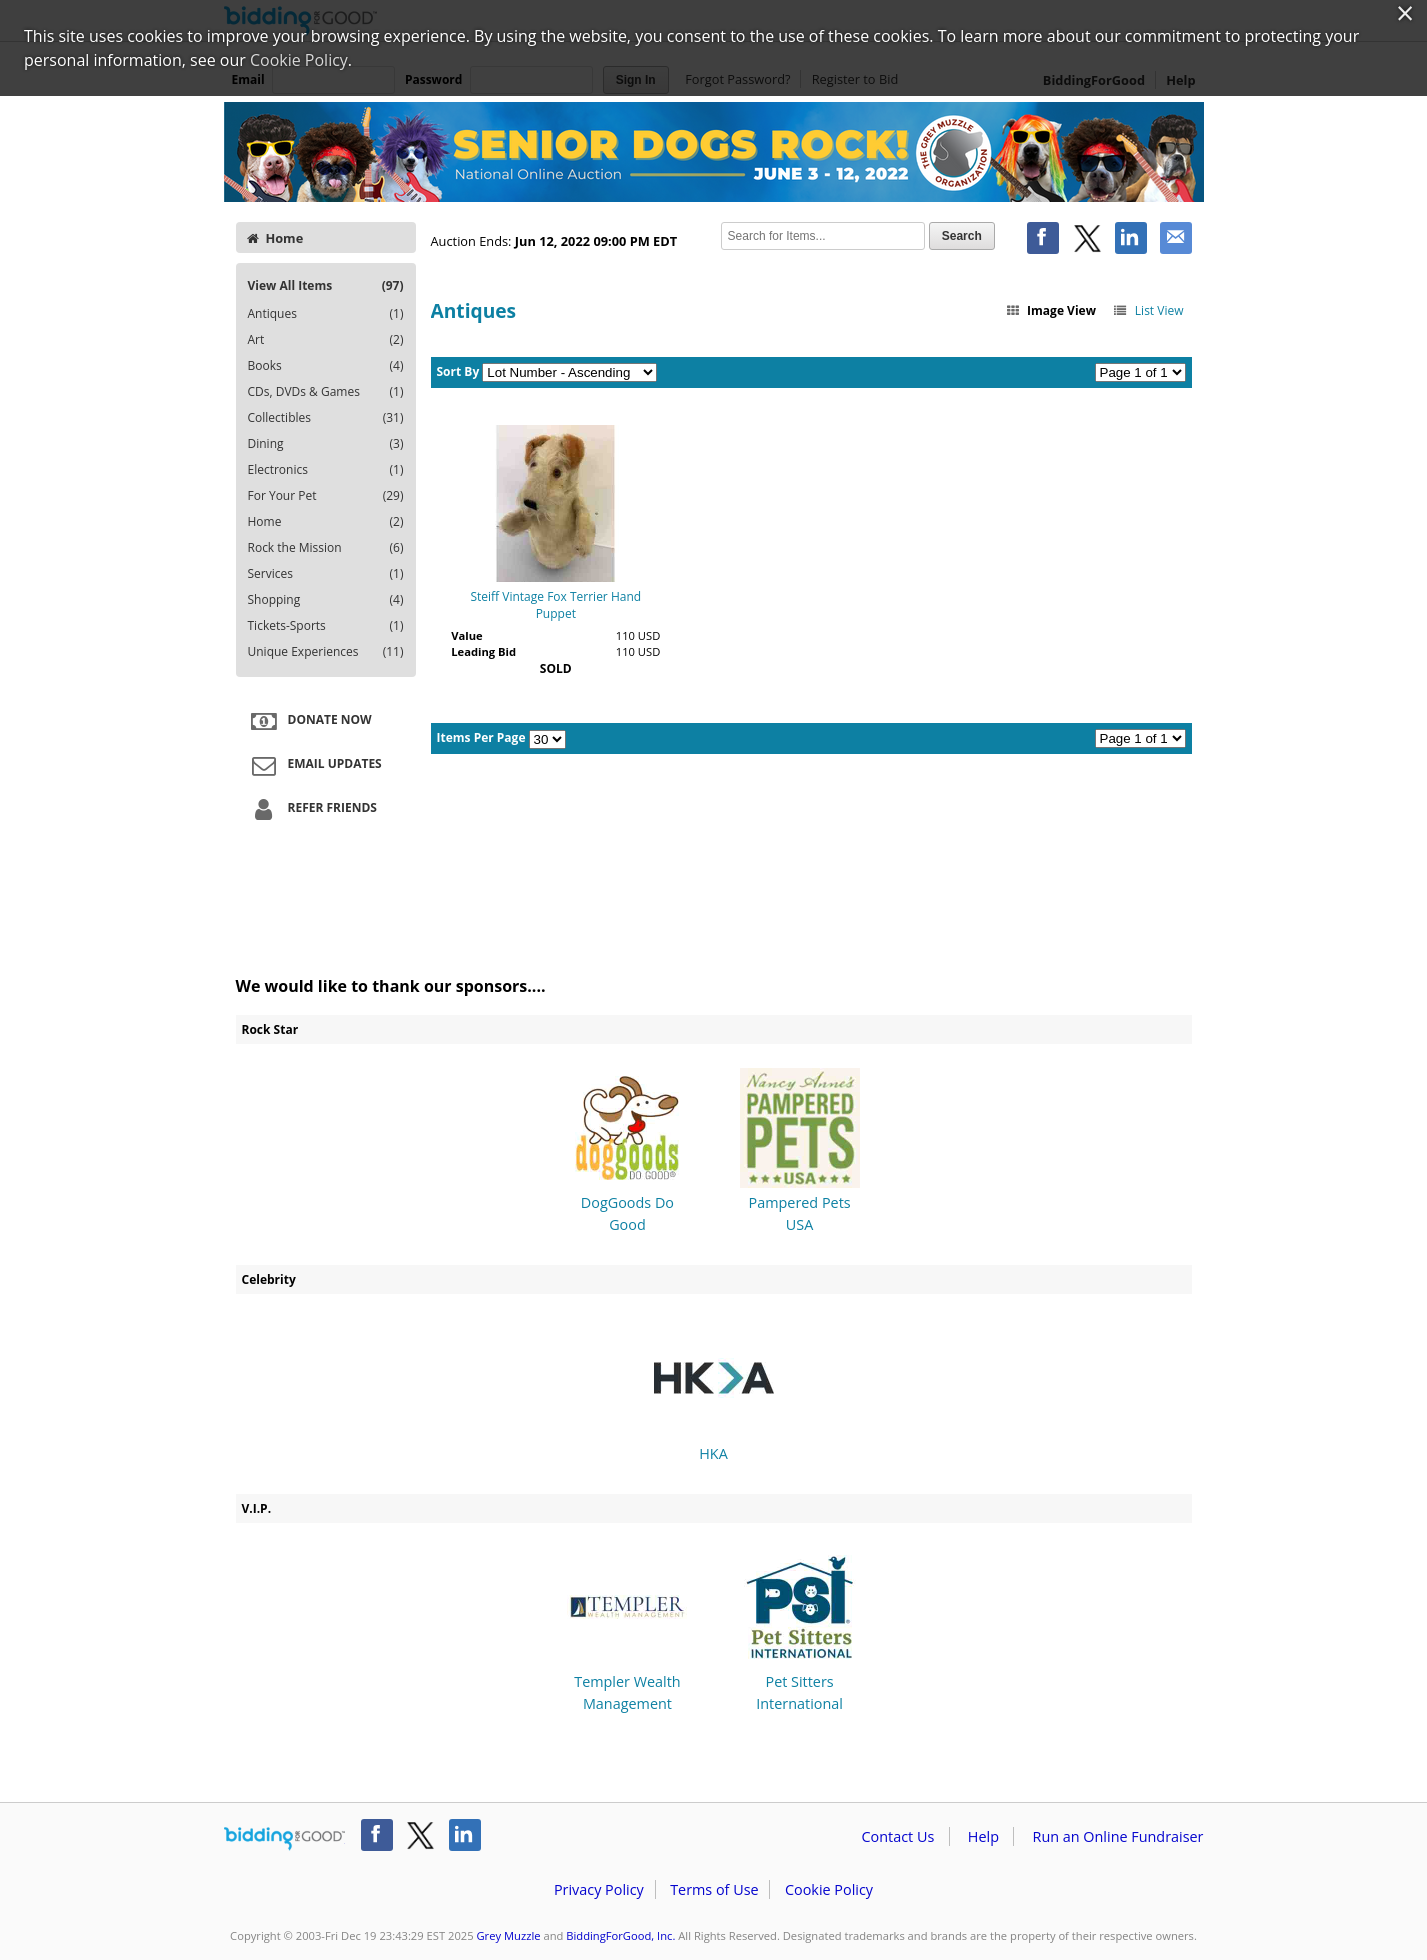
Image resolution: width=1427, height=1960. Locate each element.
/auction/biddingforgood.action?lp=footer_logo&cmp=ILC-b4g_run (284, 1839)
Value (466, 635)
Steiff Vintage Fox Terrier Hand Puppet (555, 605)
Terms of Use (714, 1889)
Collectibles (326, 418)
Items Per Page (481, 737)
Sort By (458, 371)
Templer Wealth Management (627, 1630)
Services (326, 574)
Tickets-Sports (326, 626)
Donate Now (309, 721)
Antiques (326, 314)
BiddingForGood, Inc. (620, 1935)
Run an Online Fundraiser (1118, 1836)
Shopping (326, 600)
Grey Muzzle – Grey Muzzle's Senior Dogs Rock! (714, 152)
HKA (714, 1390)
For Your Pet (326, 496)
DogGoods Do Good (627, 1151)
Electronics (326, 470)
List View (1147, 310)
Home (275, 238)
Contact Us (898, 1836)
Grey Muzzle (508, 1935)
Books (326, 366)
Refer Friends (311, 809)
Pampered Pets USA (800, 1151)
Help (983, 1836)
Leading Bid (483, 651)
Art (326, 340)
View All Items (326, 285)
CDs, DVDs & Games (326, 392)
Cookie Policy (829, 1889)
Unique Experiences (326, 652)
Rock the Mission (326, 548)
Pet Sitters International (800, 1630)
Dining (326, 444)
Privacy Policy (599, 1889)
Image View (1050, 310)
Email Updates (314, 765)
